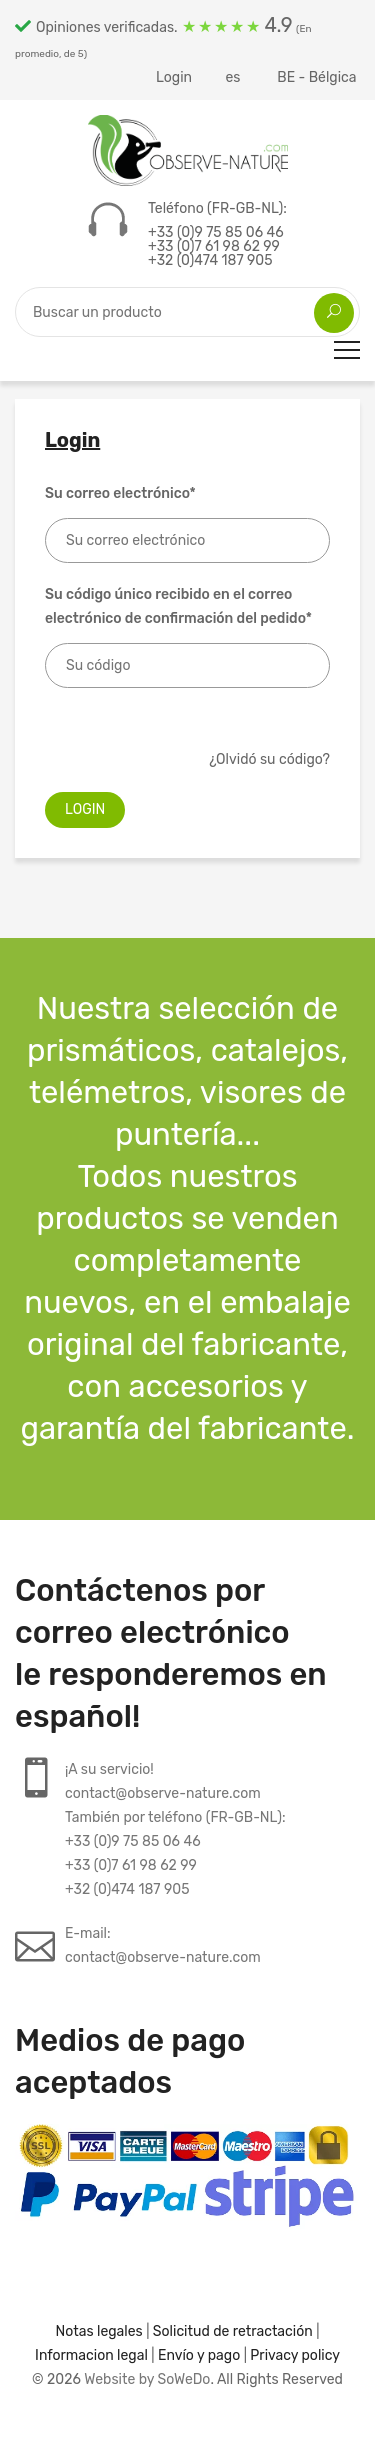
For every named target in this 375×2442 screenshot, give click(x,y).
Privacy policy (295, 2355)
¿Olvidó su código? (269, 759)
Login (174, 77)
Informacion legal (91, 2355)
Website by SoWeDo (147, 2379)
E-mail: (163, 1947)
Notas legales (99, 2331)
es (234, 77)
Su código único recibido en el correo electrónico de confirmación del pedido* (178, 606)
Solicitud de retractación (233, 2331)
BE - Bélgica (318, 77)
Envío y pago (199, 2355)
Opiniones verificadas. (163, 36)
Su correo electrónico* (120, 493)
